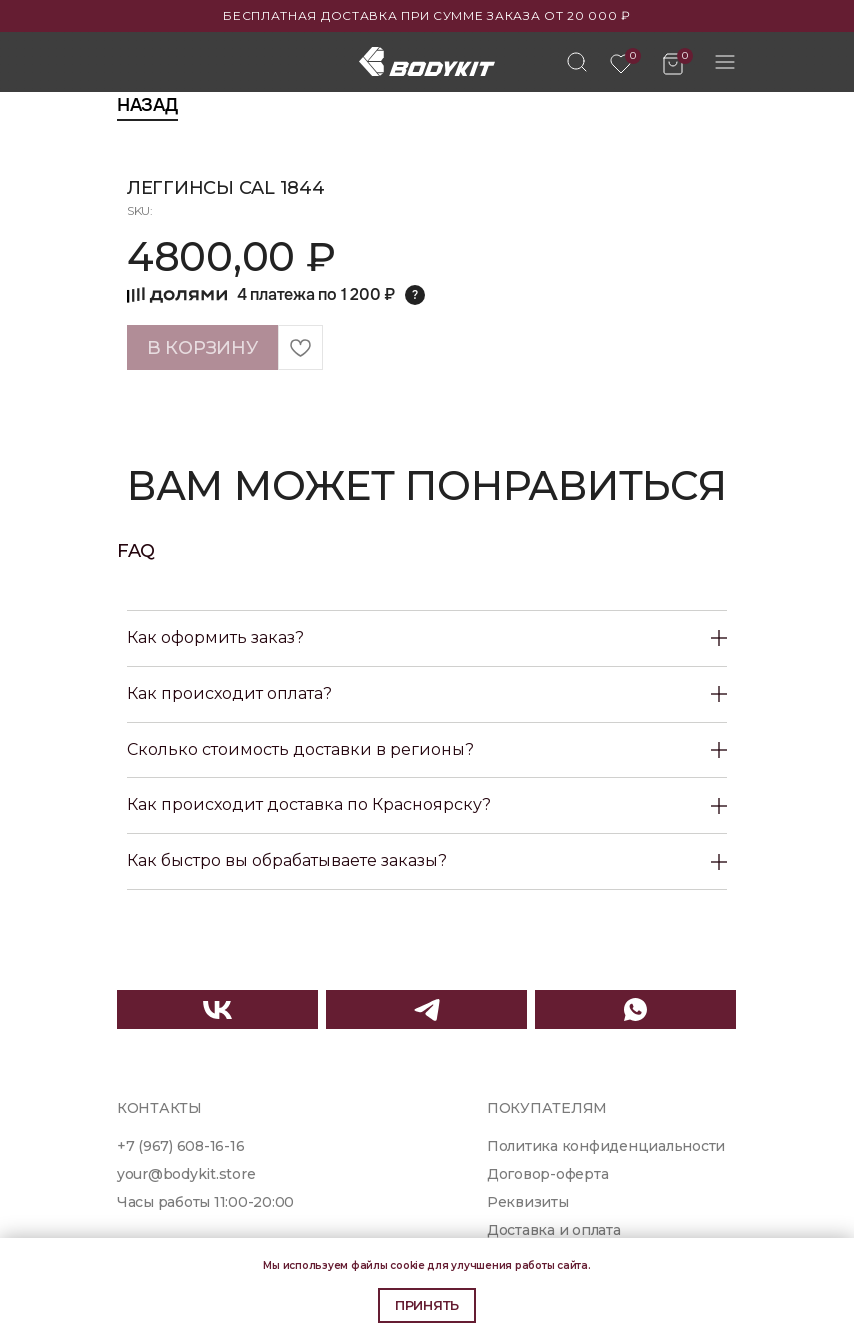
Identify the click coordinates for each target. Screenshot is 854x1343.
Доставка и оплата (554, 1230)
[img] (577, 62)
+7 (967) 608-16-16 (180, 1146)
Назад (147, 105)
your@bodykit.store (186, 1174)
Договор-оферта (547, 1174)
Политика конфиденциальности (606, 1146)
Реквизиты (528, 1202)
